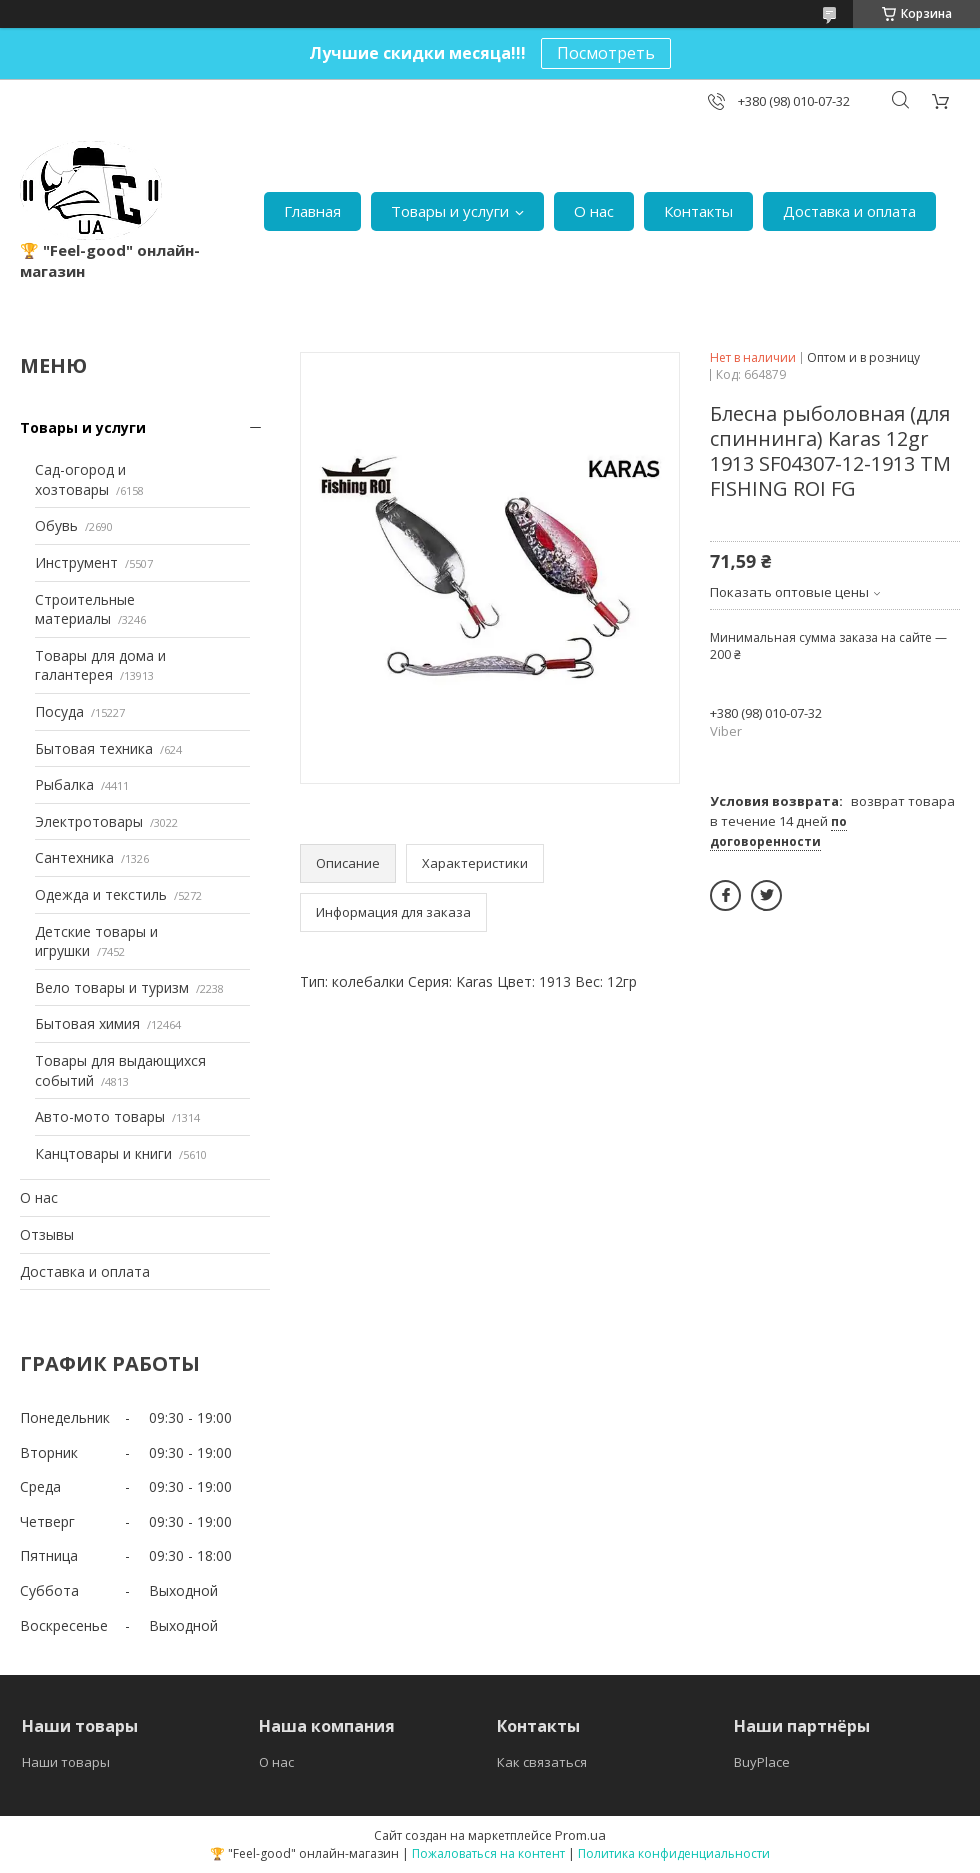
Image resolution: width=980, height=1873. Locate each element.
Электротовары (89, 821)
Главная (312, 211)
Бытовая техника (94, 748)
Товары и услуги (450, 211)
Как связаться (542, 1762)
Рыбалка (64, 784)
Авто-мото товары (100, 1116)
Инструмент (76, 562)
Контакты (698, 211)
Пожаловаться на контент (488, 1853)
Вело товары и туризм (112, 987)
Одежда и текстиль (101, 894)
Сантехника (74, 857)
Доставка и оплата (849, 211)
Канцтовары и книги (103, 1153)
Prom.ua (580, 1835)
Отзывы (47, 1234)
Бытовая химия (87, 1023)
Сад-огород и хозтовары (80, 479)
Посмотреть (606, 53)
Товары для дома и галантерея (100, 665)
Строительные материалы (85, 609)
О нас (594, 211)
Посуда (59, 711)
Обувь (56, 525)
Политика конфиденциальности (674, 1853)
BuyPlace (762, 1762)
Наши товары (66, 1762)
